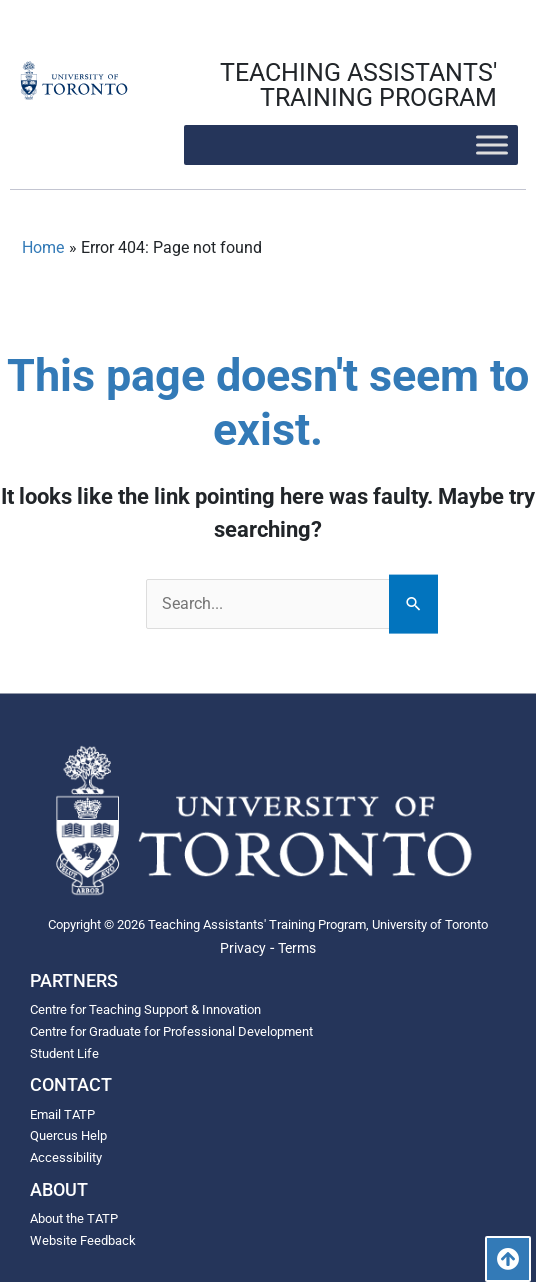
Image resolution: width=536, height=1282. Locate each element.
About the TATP (74, 1218)
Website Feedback (83, 1240)
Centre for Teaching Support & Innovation (145, 1009)
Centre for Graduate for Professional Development (171, 1031)
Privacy (243, 948)
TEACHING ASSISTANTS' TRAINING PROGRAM (358, 85)
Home (43, 247)
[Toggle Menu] (492, 144)
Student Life (64, 1053)
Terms (297, 948)
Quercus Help (68, 1135)
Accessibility (66, 1157)
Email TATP (62, 1114)
